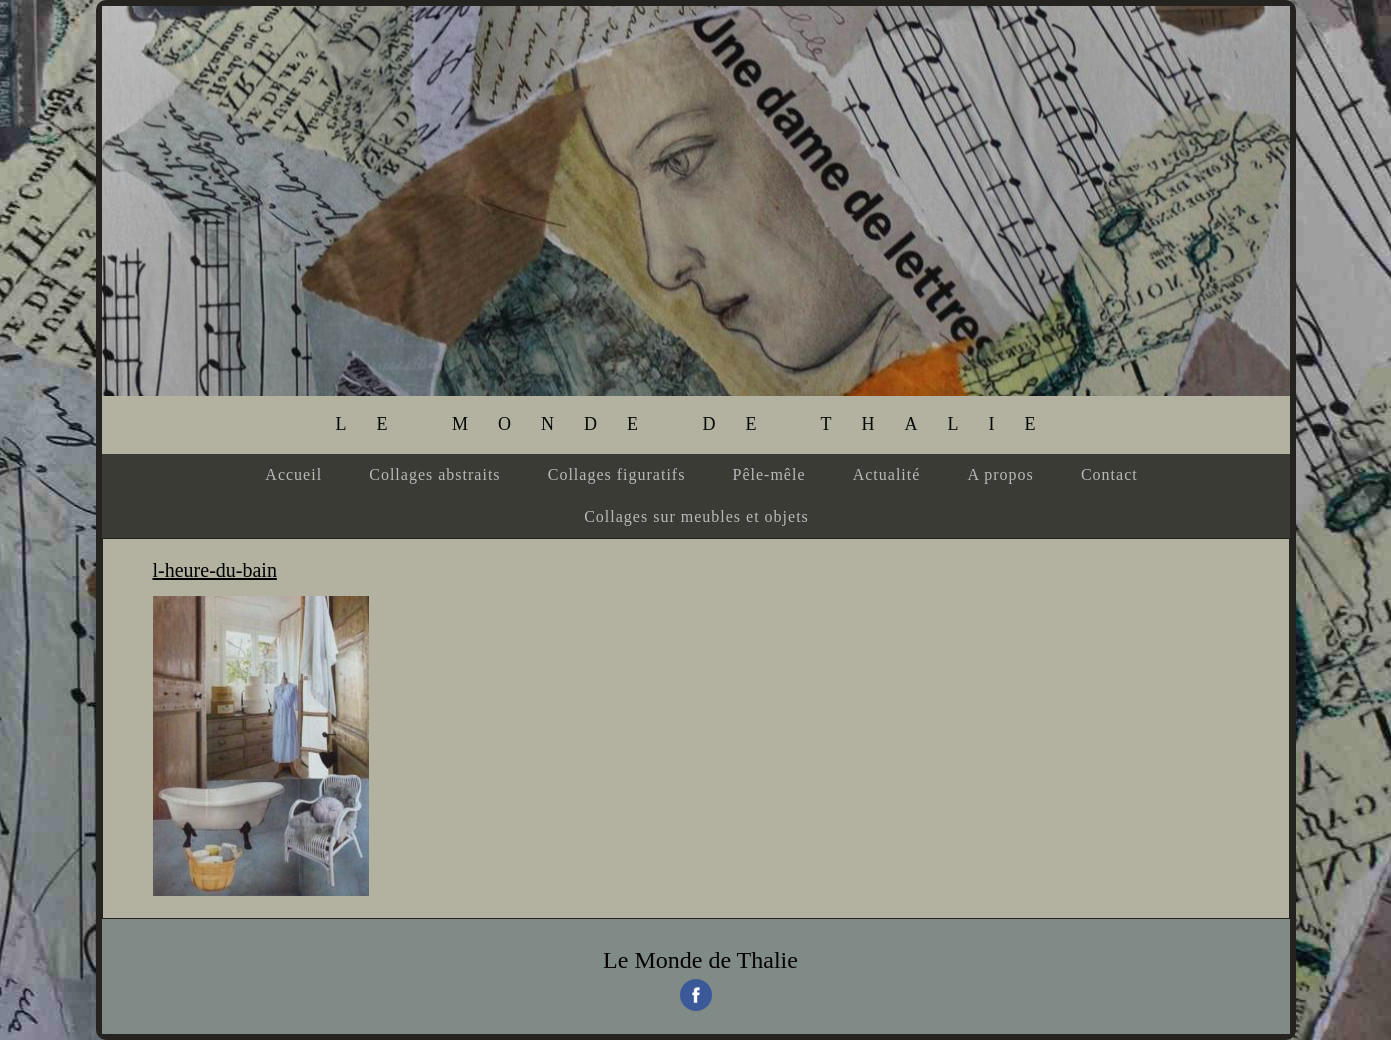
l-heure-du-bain (215, 570)
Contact (1109, 474)
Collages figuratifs (617, 474)
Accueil (293, 474)
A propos (1001, 474)
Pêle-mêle (769, 474)
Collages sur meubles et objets (696, 516)
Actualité (887, 474)
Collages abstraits (434, 474)
